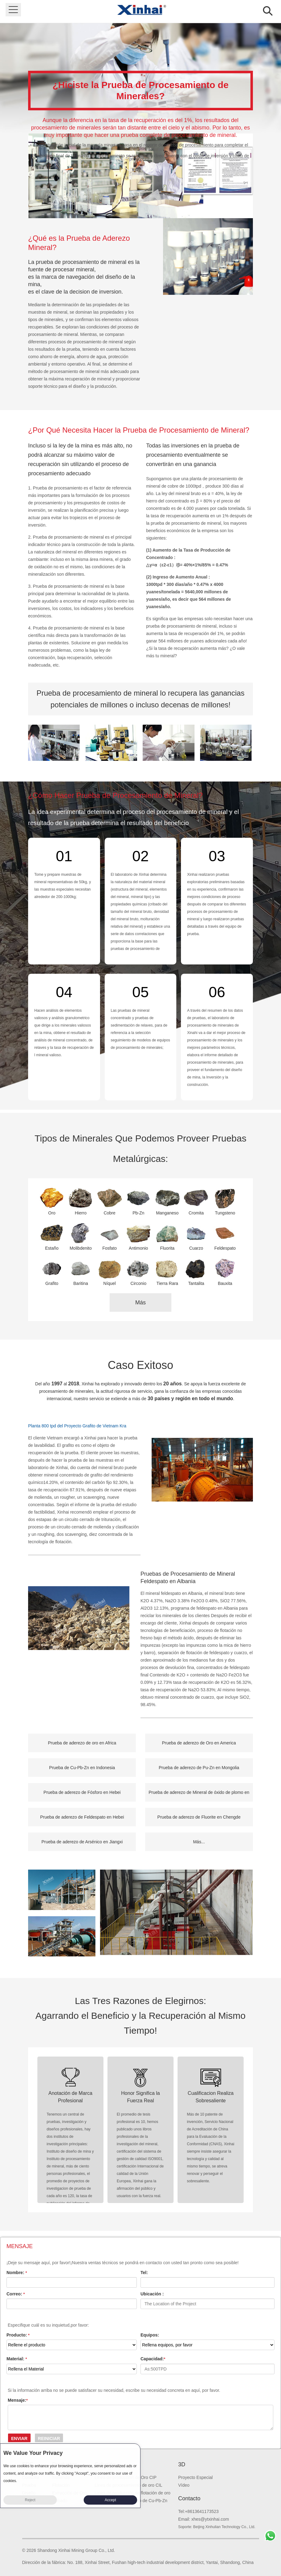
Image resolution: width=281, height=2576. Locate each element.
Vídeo (184, 2485)
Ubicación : (152, 2293)
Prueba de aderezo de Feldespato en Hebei (82, 1817)
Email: (184, 2519)
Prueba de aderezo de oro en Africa (82, 1742)
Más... (199, 1841)
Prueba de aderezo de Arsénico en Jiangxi (82, 1841)
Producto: (18, 2334)
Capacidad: (152, 2358)
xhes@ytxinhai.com (210, 2519)
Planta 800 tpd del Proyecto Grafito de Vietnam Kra (77, 1425)
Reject (30, 2500)
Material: (16, 2358)
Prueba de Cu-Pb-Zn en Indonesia (82, 1767)
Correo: (15, 2293)
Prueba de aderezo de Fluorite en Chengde (199, 1817)
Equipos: (149, 2334)
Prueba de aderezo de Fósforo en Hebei (82, 1792)
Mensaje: (18, 2400)
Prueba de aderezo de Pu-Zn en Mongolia (199, 1767)
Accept (110, 2500)
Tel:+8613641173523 (198, 2511)
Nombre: (16, 2272)
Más (140, 1302)
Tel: (144, 2272)
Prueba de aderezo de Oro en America (199, 1742)
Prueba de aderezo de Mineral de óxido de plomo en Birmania (199, 1796)
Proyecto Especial (195, 2477)
